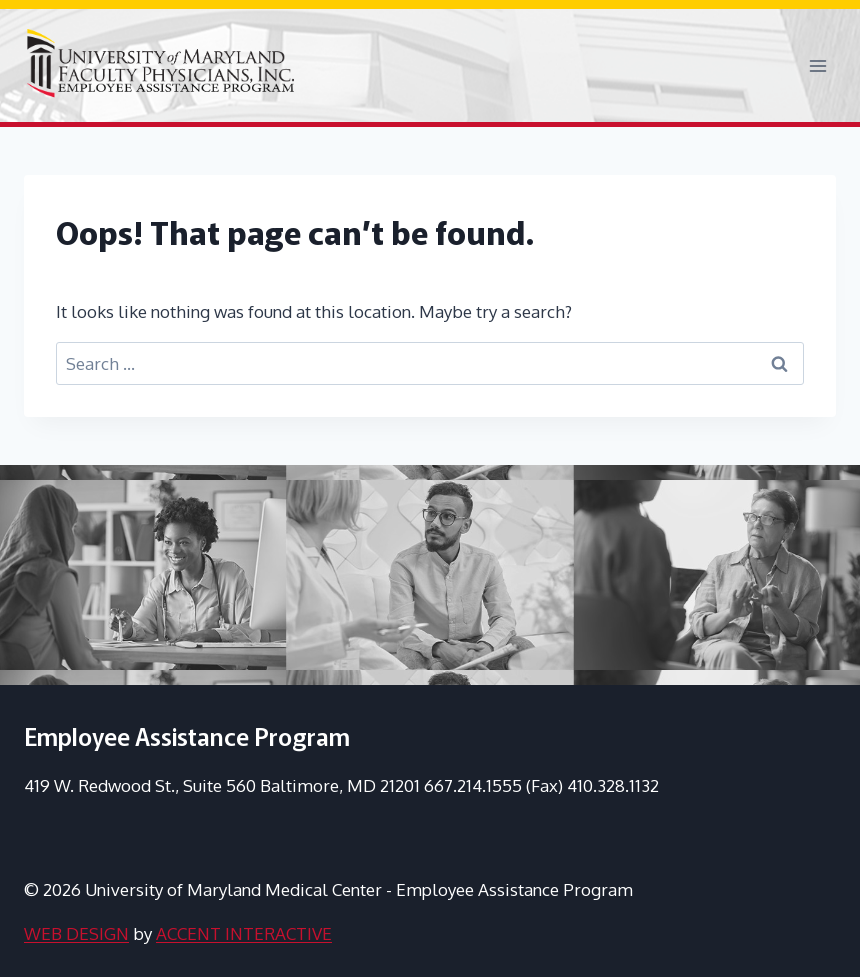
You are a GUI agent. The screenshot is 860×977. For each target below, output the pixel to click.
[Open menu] (817, 65)
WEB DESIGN (76, 933)
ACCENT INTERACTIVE (244, 933)
